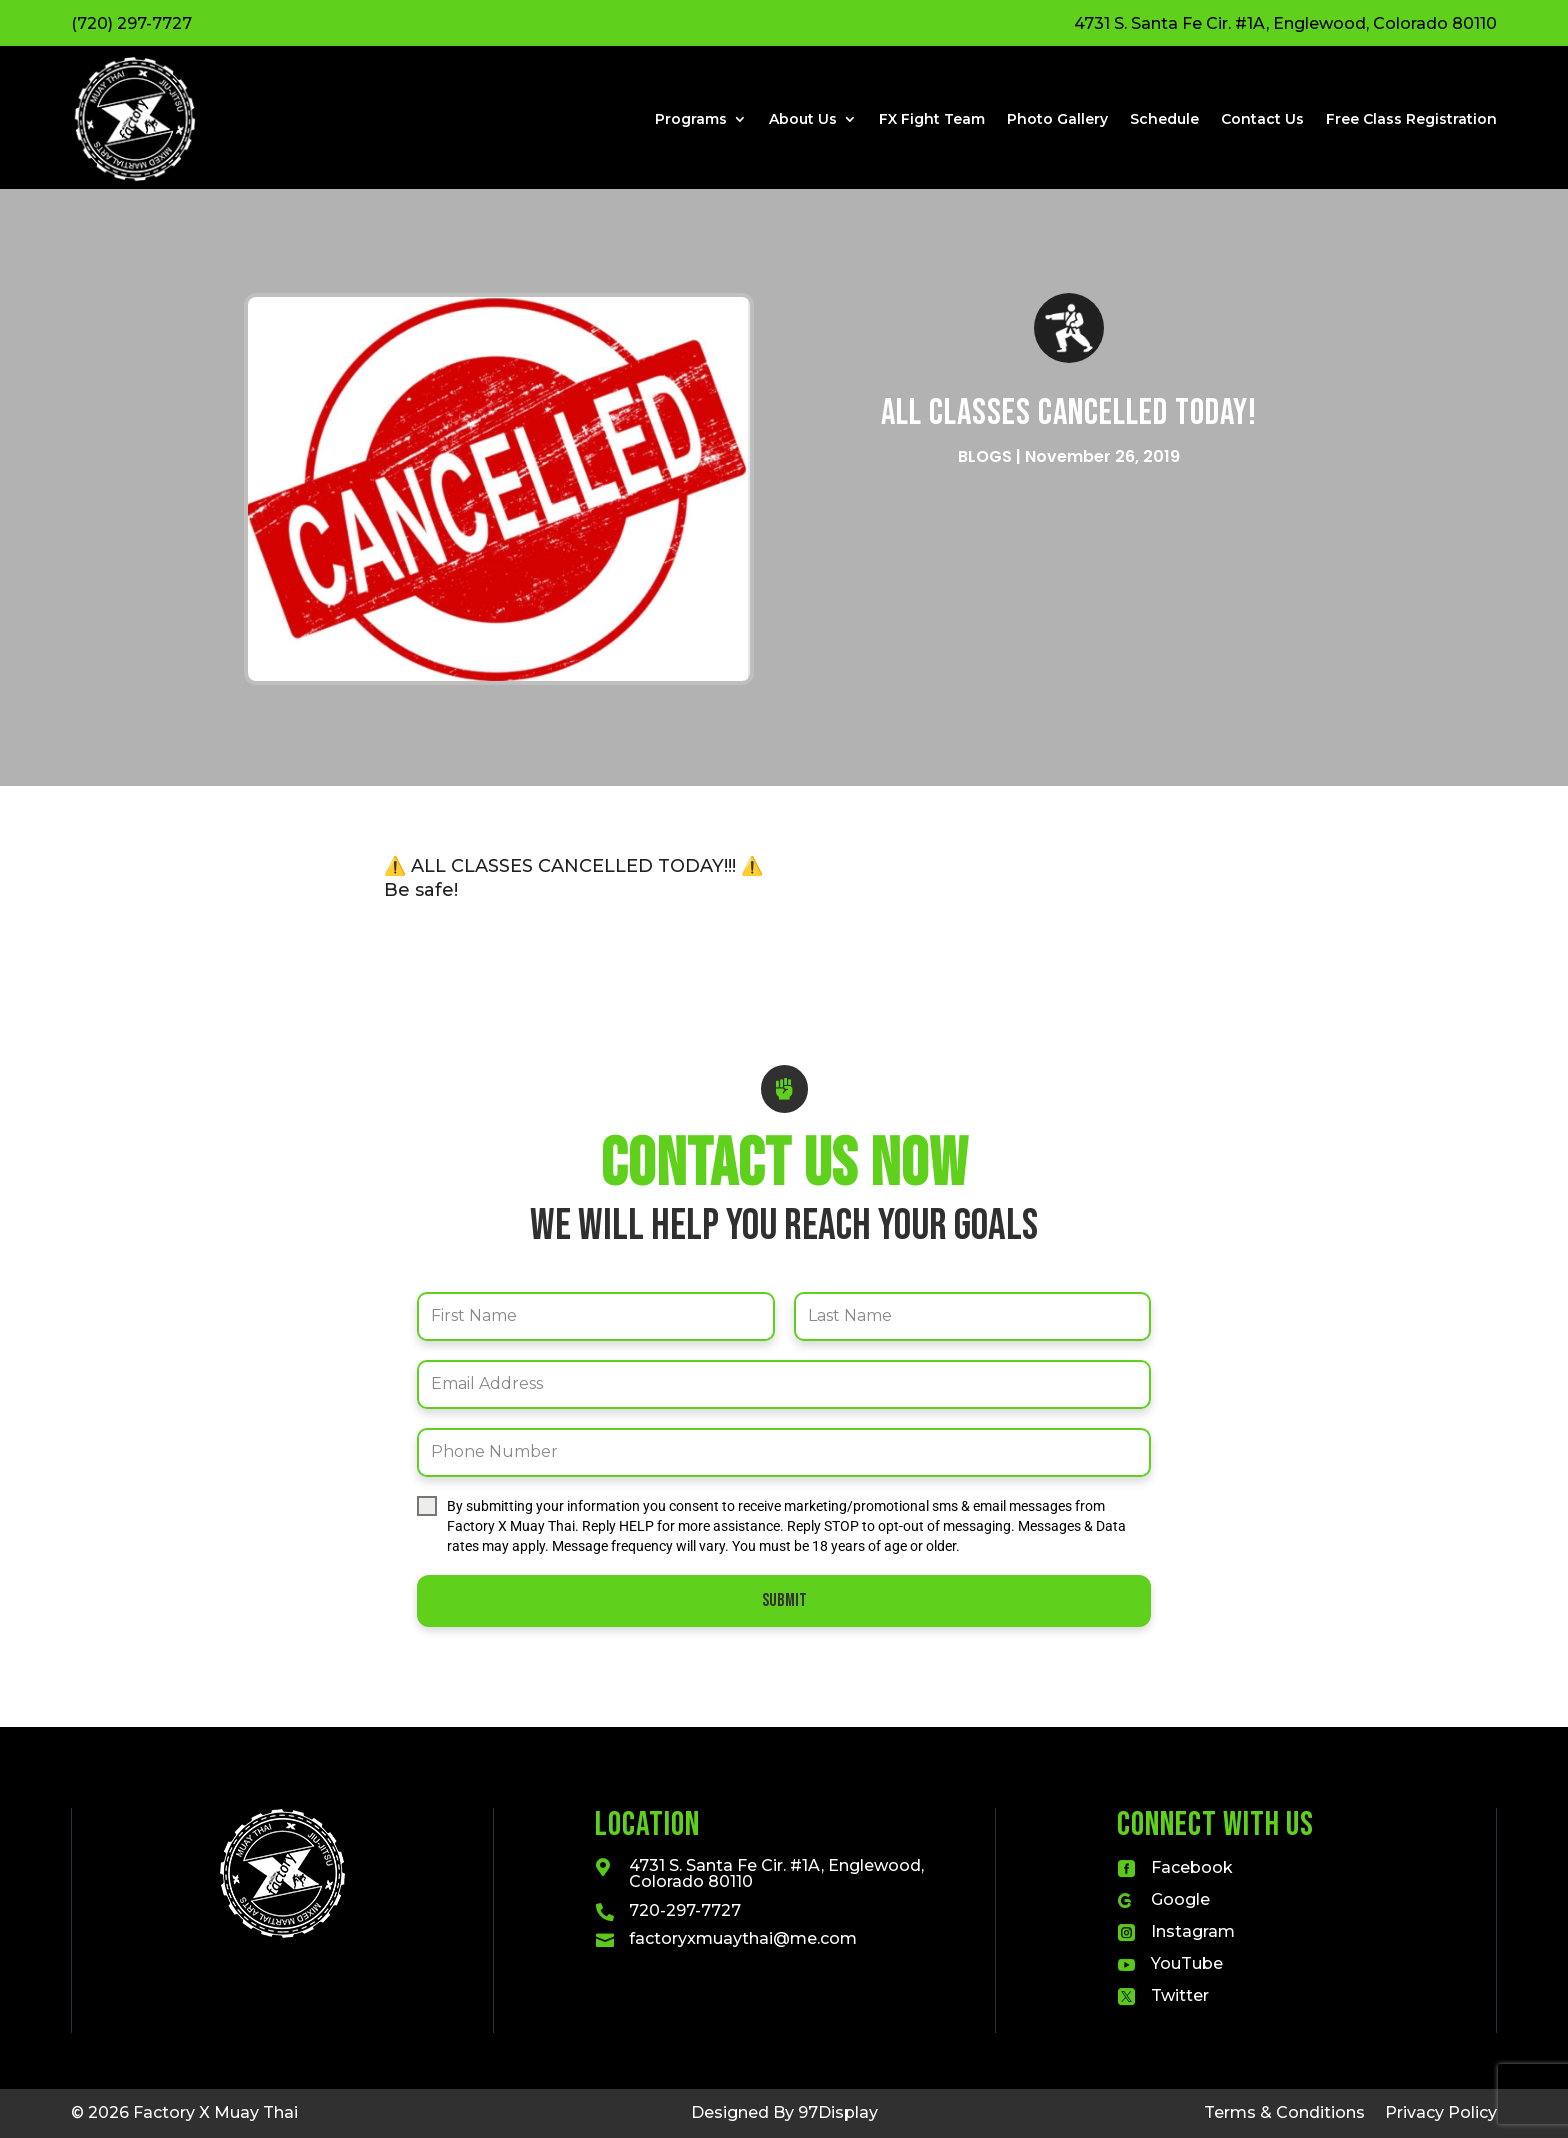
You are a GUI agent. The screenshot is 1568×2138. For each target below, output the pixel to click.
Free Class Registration (1411, 119)
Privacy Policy (1441, 2112)
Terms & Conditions (1284, 2112)
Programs (691, 119)
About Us (803, 119)
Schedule (1164, 119)
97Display (838, 2112)
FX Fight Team (932, 119)
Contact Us (1262, 119)
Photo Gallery (1057, 119)
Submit (784, 1600)
